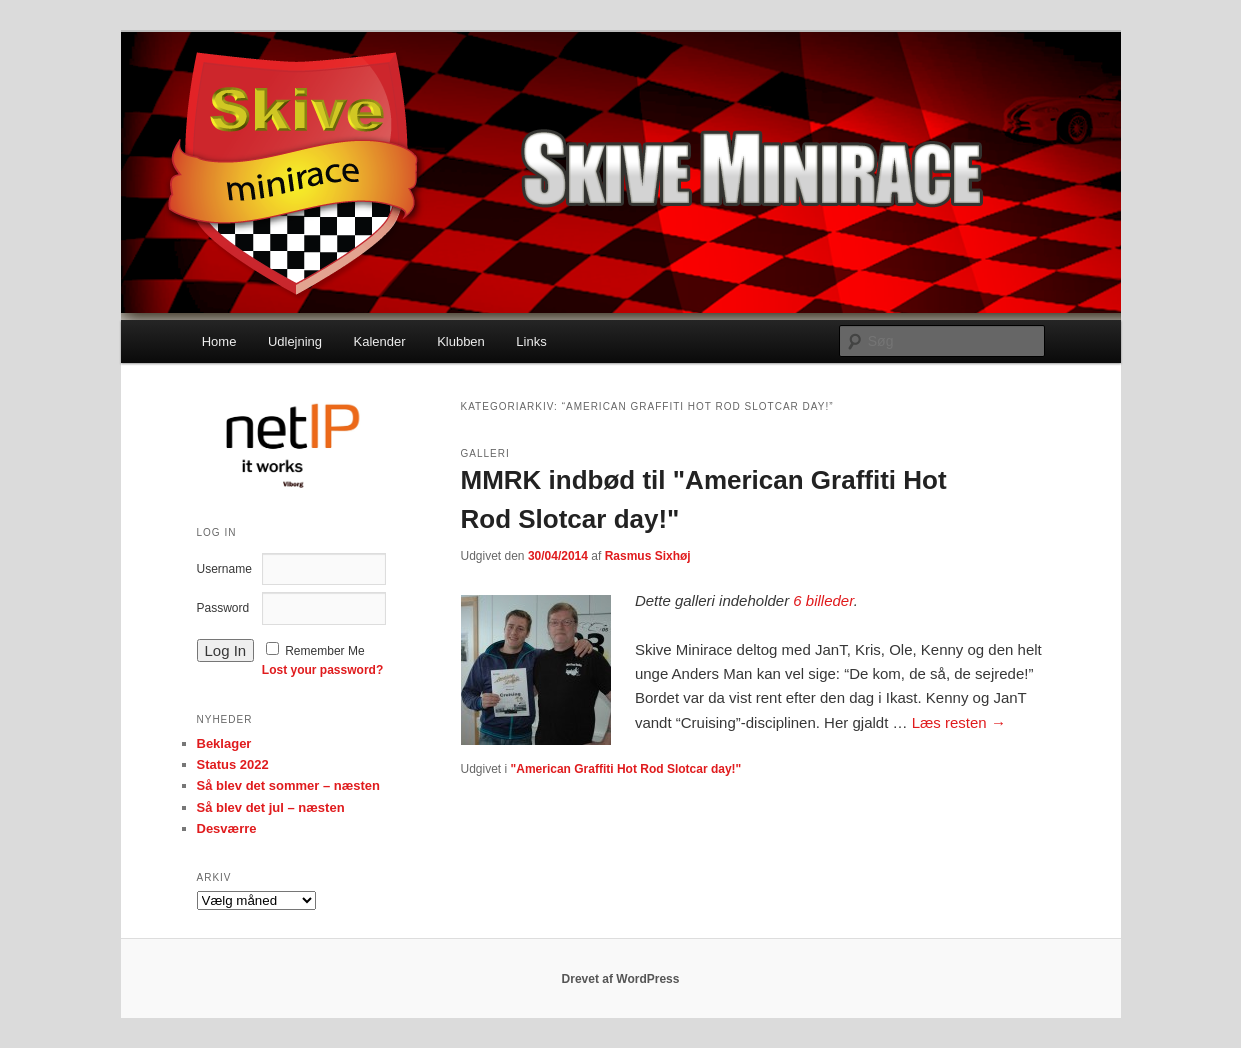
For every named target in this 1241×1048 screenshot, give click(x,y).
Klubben (461, 341)
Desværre (227, 828)
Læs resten (959, 722)
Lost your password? (322, 670)
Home (219, 341)
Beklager (224, 743)
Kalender (380, 341)
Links (531, 341)
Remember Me (324, 651)
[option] (291, 444)
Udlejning (295, 341)
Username (224, 569)
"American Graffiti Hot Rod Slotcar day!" (626, 769)
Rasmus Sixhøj (648, 556)
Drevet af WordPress (621, 979)
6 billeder (823, 600)
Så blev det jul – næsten (271, 807)
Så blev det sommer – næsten (289, 785)
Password (223, 608)
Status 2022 (233, 764)
